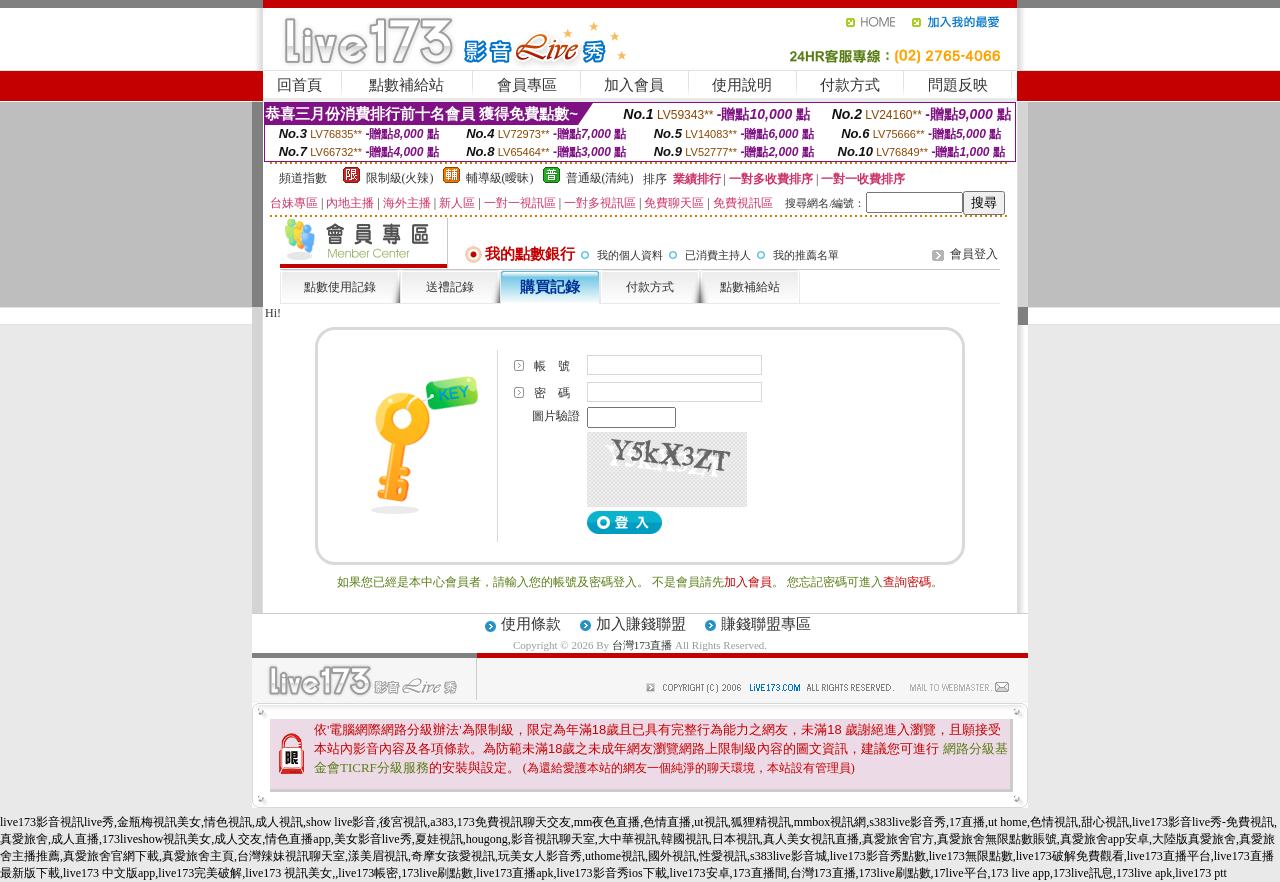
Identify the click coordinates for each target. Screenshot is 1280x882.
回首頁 (299, 85)
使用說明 (742, 85)
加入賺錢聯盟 (641, 624)
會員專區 (527, 85)
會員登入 (974, 254)
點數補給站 (406, 85)
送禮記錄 (450, 287)
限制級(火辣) (400, 178)
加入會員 (634, 85)
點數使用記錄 (340, 287)
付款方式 (850, 85)
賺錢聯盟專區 (766, 624)
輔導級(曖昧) (500, 178)
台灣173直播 (642, 645)
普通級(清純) (600, 178)
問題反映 (958, 85)
